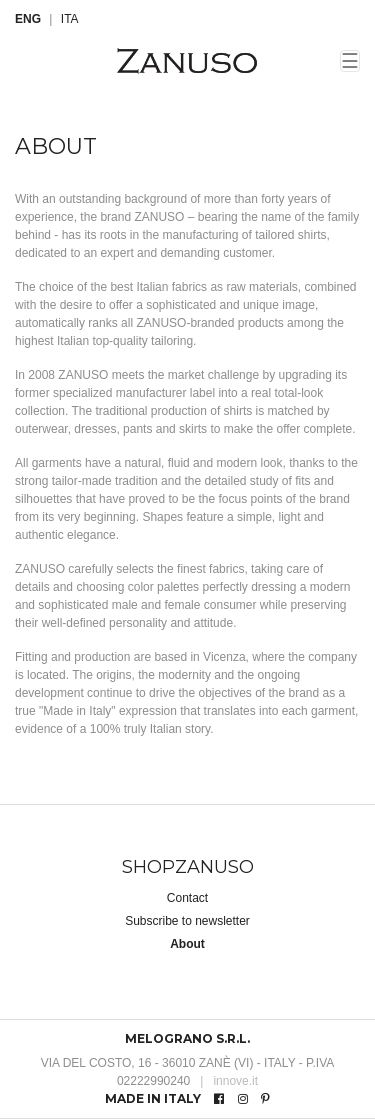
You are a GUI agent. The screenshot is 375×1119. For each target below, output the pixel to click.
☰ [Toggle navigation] (350, 61)
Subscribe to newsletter (187, 921)
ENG (28, 19)
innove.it (229, 1081)
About (187, 944)
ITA (70, 19)
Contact (187, 898)
